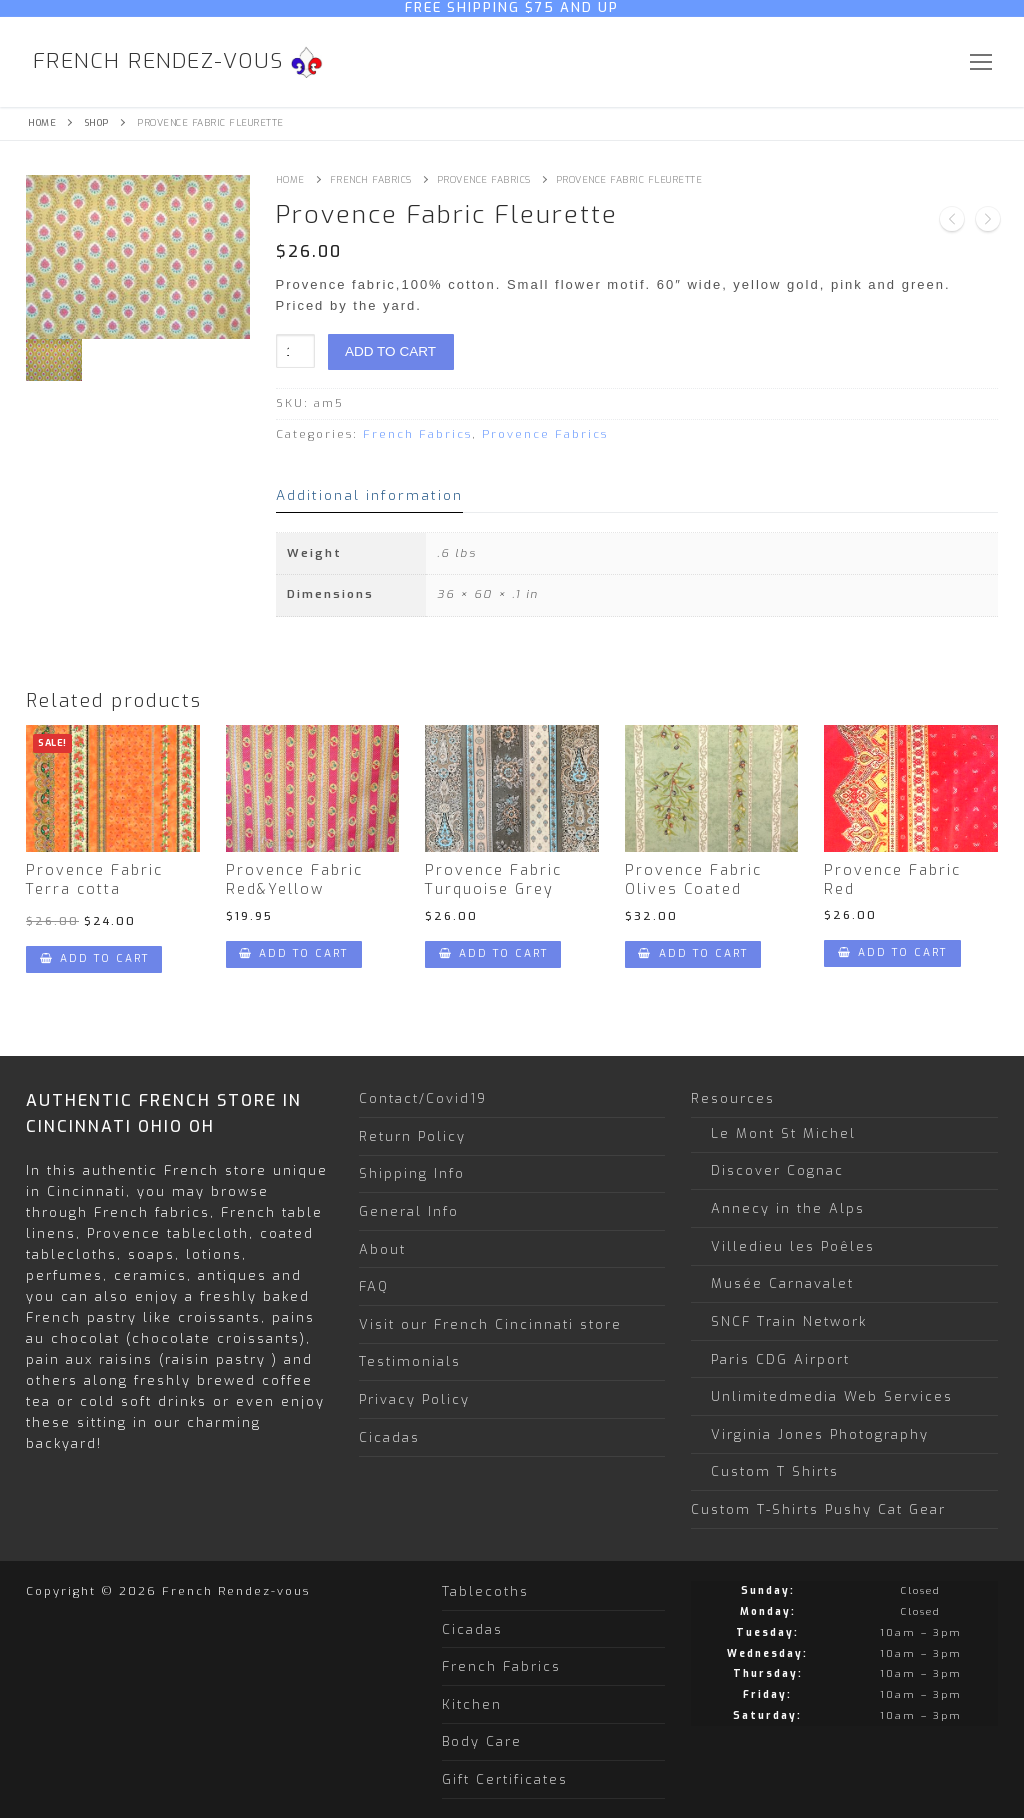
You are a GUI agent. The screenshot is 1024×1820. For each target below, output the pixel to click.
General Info (409, 1211)
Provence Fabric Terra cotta (94, 880)
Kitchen (472, 1704)
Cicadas (389, 1437)
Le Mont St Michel (783, 1133)
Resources (736, 1098)
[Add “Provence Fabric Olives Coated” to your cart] (693, 954)
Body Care (482, 1741)
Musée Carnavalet (782, 1283)
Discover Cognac (777, 1170)
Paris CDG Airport (780, 1359)
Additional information (369, 495)
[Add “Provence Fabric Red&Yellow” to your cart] (294, 954)
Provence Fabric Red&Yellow (294, 880)
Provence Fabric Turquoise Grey (493, 880)
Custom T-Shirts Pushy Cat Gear (818, 1509)
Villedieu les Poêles (793, 1246)
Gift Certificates (505, 1779)
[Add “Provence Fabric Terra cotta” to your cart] (94, 959)
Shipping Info (412, 1173)
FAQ (374, 1286)
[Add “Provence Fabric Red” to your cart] (892, 953)
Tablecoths (485, 1591)
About (382, 1249)
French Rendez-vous (158, 61)
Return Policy (412, 1136)
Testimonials (410, 1361)
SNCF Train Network (789, 1321)
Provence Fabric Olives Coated (693, 880)
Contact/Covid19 (423, 1098)
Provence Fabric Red (892, 880)
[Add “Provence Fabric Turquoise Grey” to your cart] (493, 954)
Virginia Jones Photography (820, 1434)
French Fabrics (371, 180)
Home (42, 123)
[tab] (369, 495)
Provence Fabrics (484, 180)
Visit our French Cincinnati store (490, 1324)
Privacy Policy (414, 1399)
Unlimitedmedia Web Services (832, 1396)
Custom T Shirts (775, 1471)
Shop (97, 123)
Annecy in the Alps (788, 1208)
